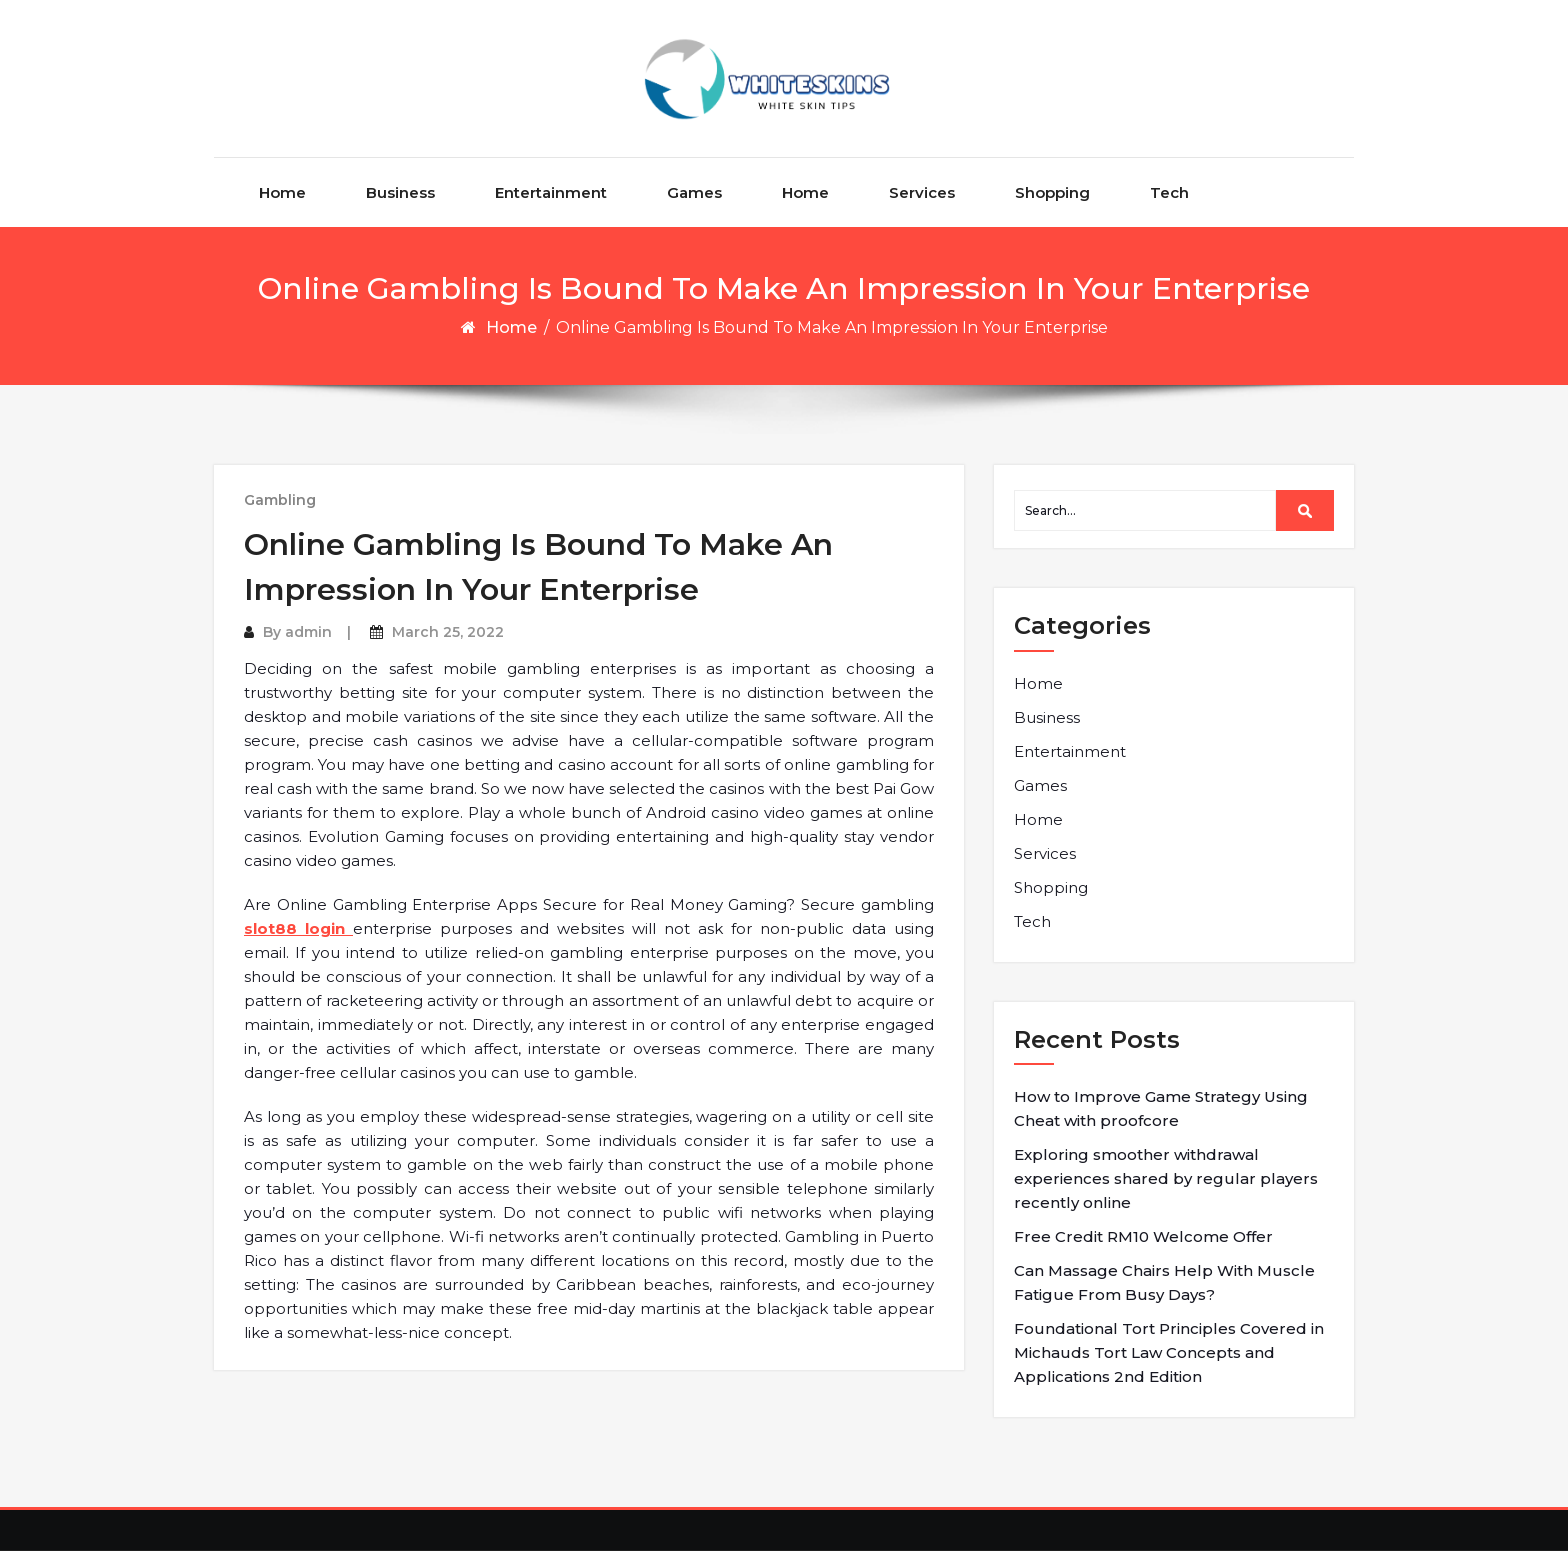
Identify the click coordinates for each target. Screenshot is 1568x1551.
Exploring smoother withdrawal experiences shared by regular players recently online (1166, 1178)
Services (922, 192)
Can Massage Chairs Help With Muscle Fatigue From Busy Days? (1164, 1282)
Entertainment (551, 192)
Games (694, 192)
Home (282, 192)
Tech (1169, 192)
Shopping (1052, 192)
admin (308, 632)
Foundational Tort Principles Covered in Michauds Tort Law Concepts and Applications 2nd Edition (1169, 1352)
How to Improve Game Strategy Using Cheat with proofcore (1161, 1108)
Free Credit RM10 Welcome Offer (1143, 1236)
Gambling (280, 500)
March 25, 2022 (448, 632)
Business (400, 192)
